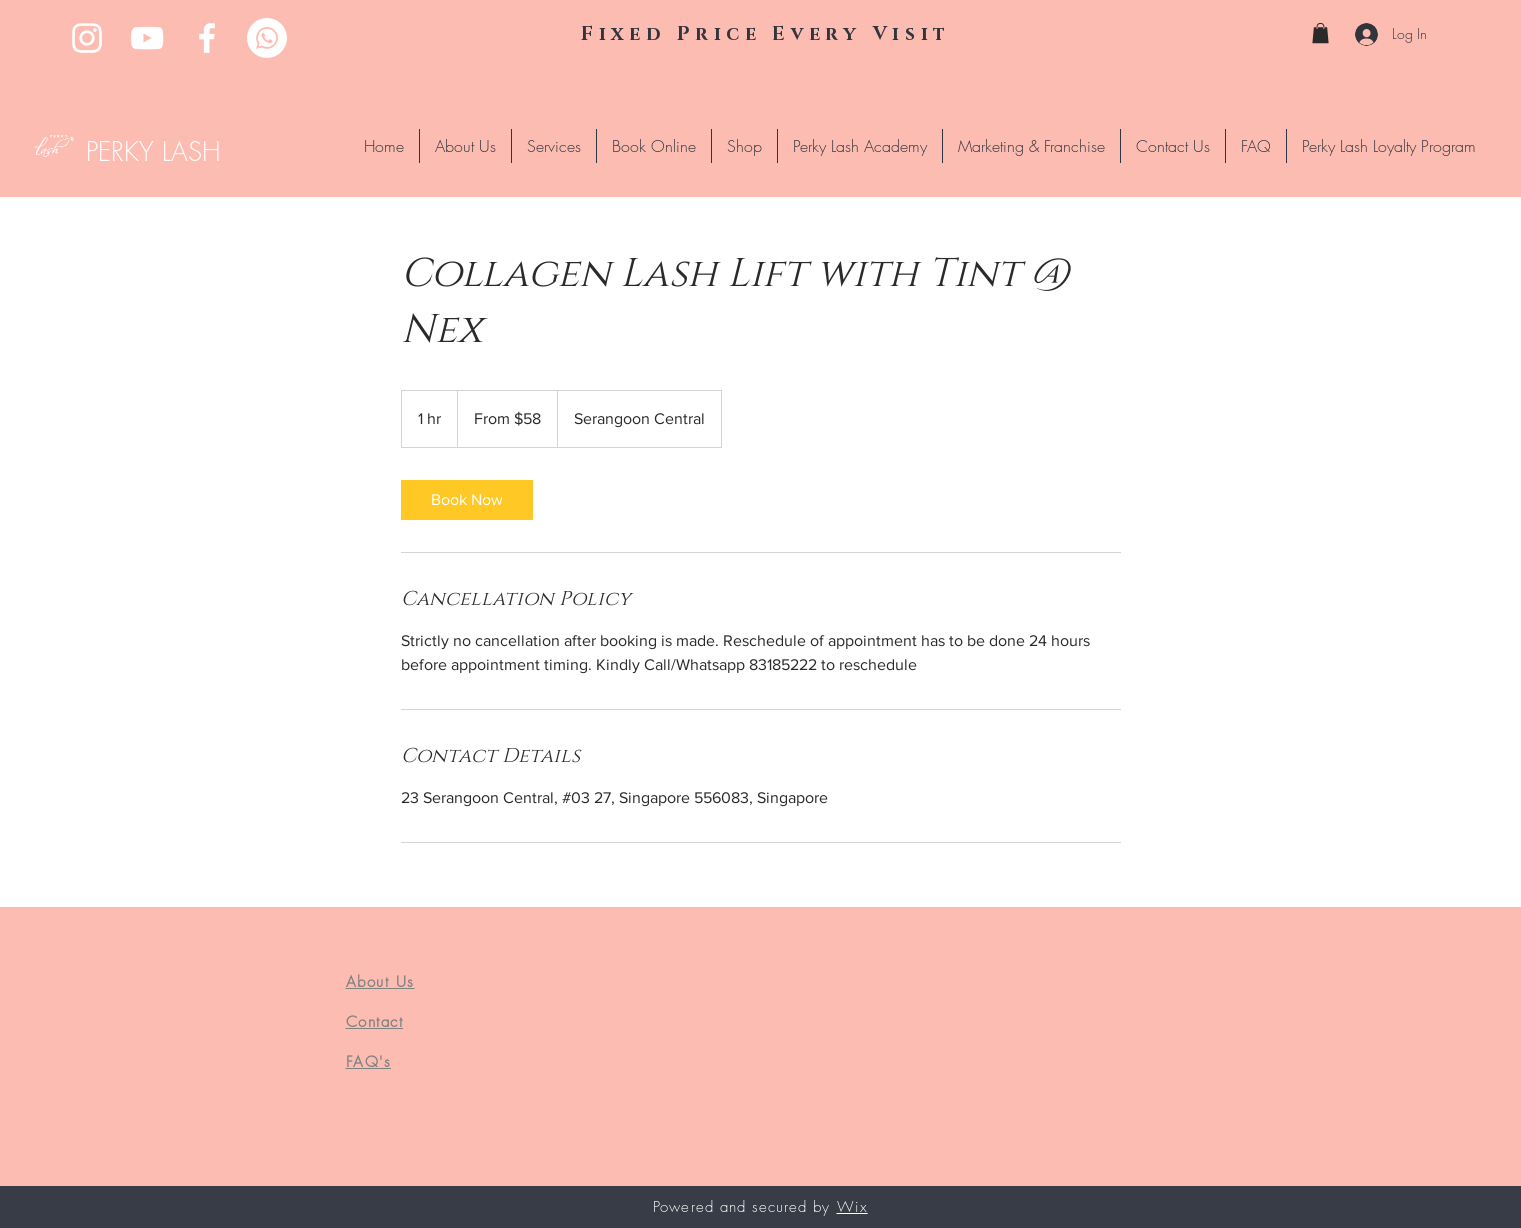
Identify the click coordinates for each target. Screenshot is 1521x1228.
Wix (852, 1207)
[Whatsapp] (267, 38)
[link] (467, 500)
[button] (1320, 33)
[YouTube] (147, 38)
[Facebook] (207, 38)
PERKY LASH (153, 152)
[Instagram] (87, 38)
